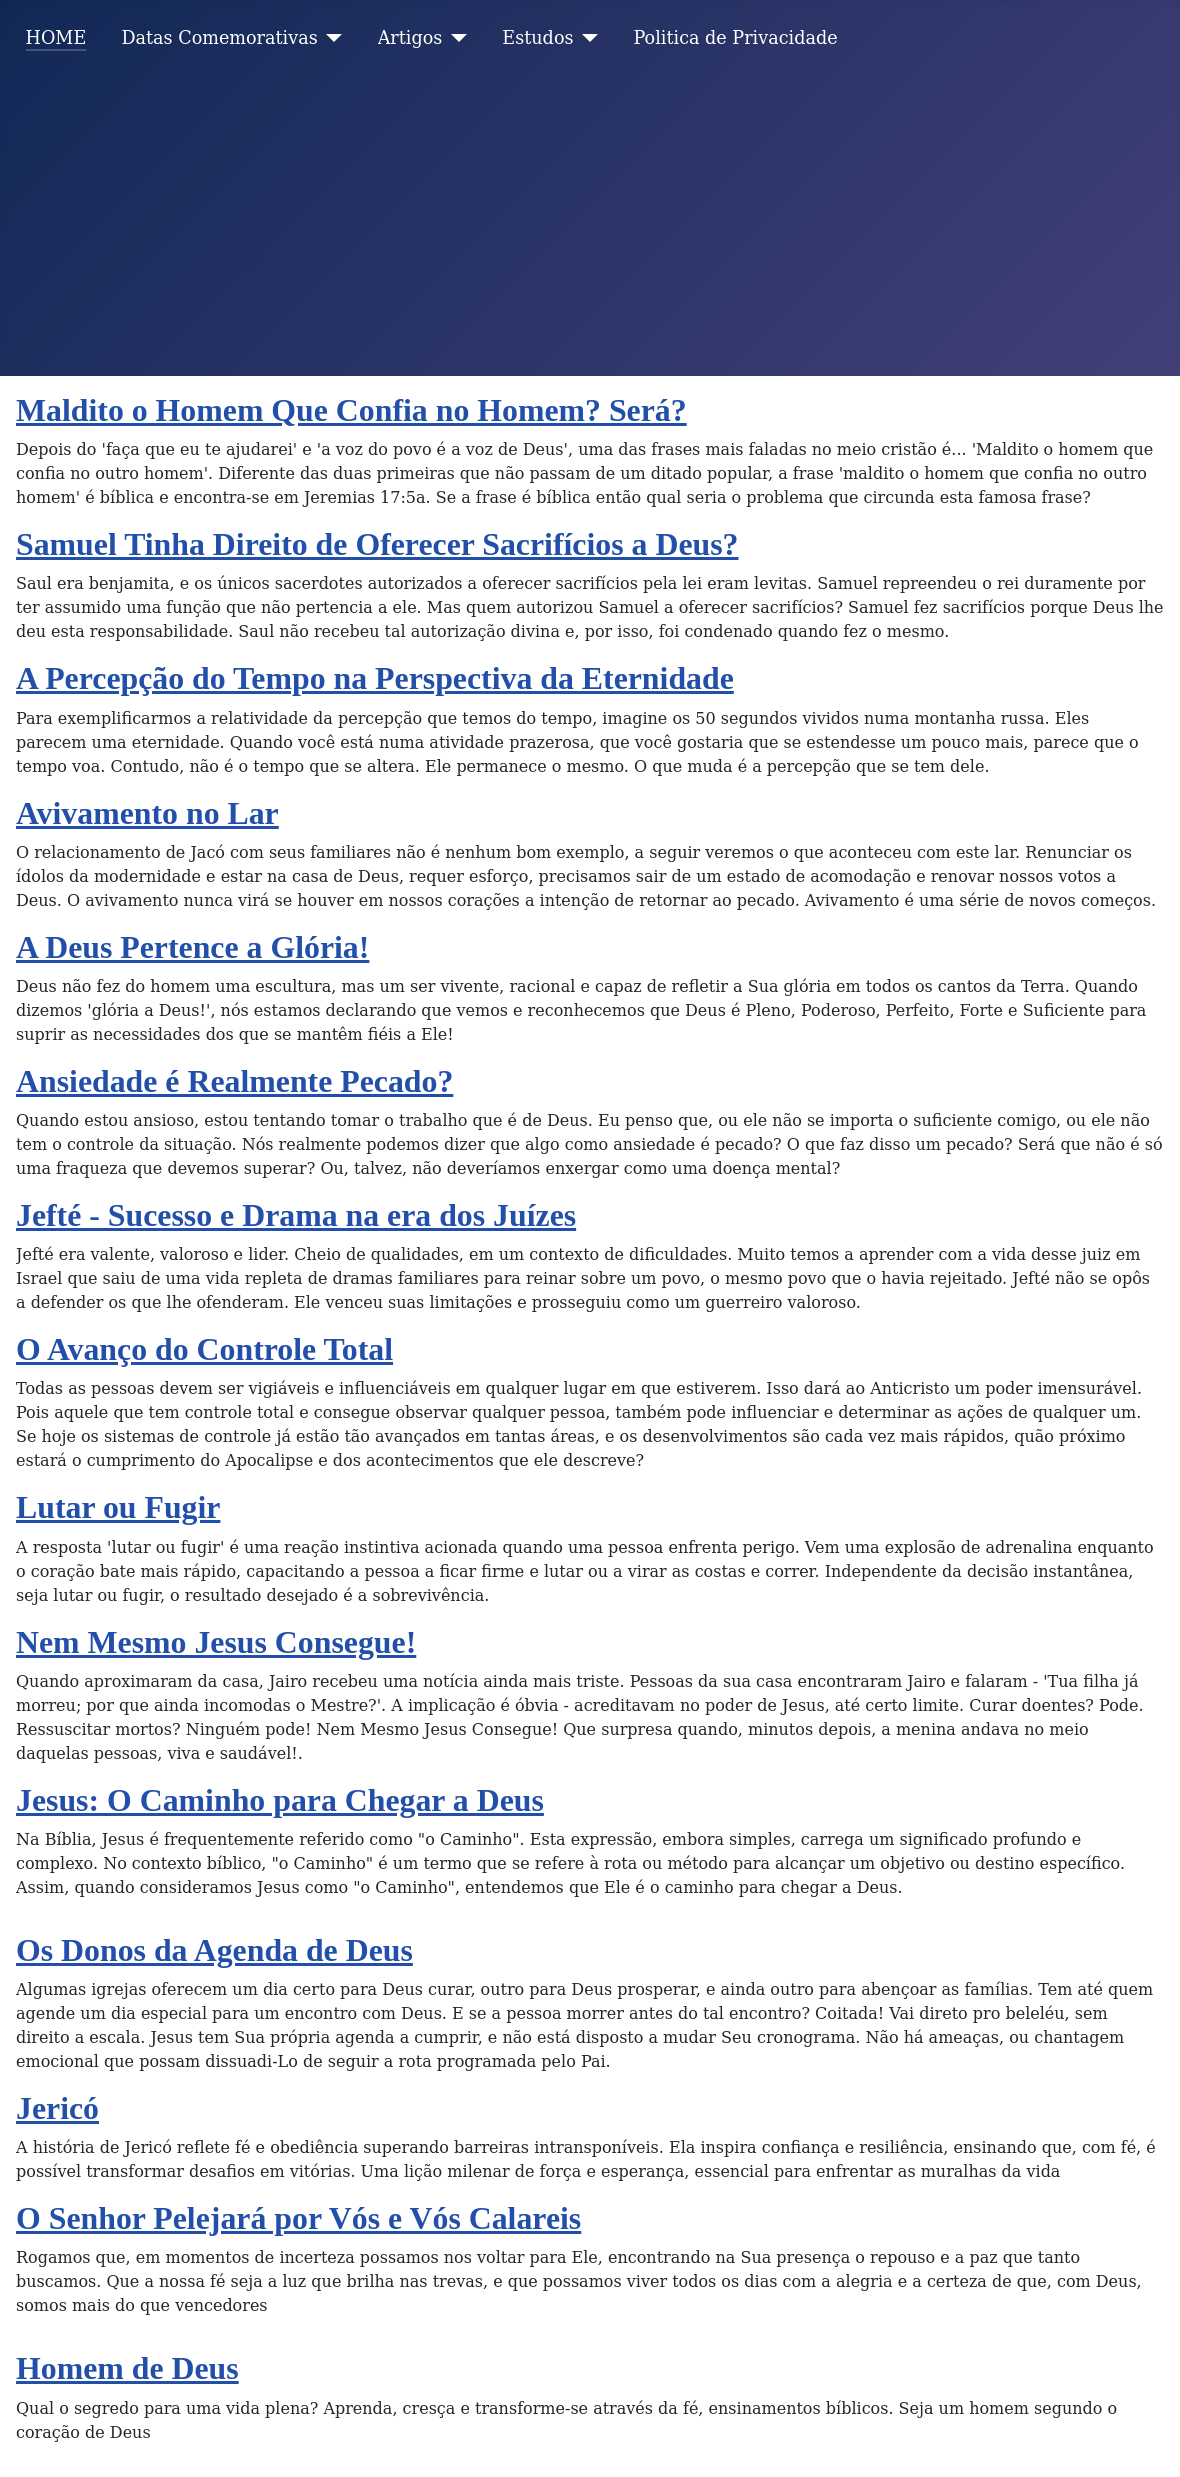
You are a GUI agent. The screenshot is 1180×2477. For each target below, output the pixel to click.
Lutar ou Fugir (118, 1507)
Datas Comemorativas (219, 38)
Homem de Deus (127, 2368)
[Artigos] (454, 38)
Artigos (410, 38)
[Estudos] (586, 38)
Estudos (537, 38)
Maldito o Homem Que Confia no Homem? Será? (351, 410)
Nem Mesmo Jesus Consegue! (216, 1642)
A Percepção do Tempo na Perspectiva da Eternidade (375, 678)
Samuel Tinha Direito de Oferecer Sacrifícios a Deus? (377, 544)
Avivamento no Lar (147, 813)
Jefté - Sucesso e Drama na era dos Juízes (296, 1215)
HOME (56, 38)
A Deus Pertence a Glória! (192, 947)
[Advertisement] (590, 226)
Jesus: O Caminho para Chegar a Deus (280, 1800)
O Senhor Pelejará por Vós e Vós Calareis (298, 2218)
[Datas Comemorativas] (330, 38)
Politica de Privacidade (736, 38)
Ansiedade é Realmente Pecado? (234, 1081)
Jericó (57, 2108)
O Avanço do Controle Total (204, 1349)
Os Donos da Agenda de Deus (214, 1950)
